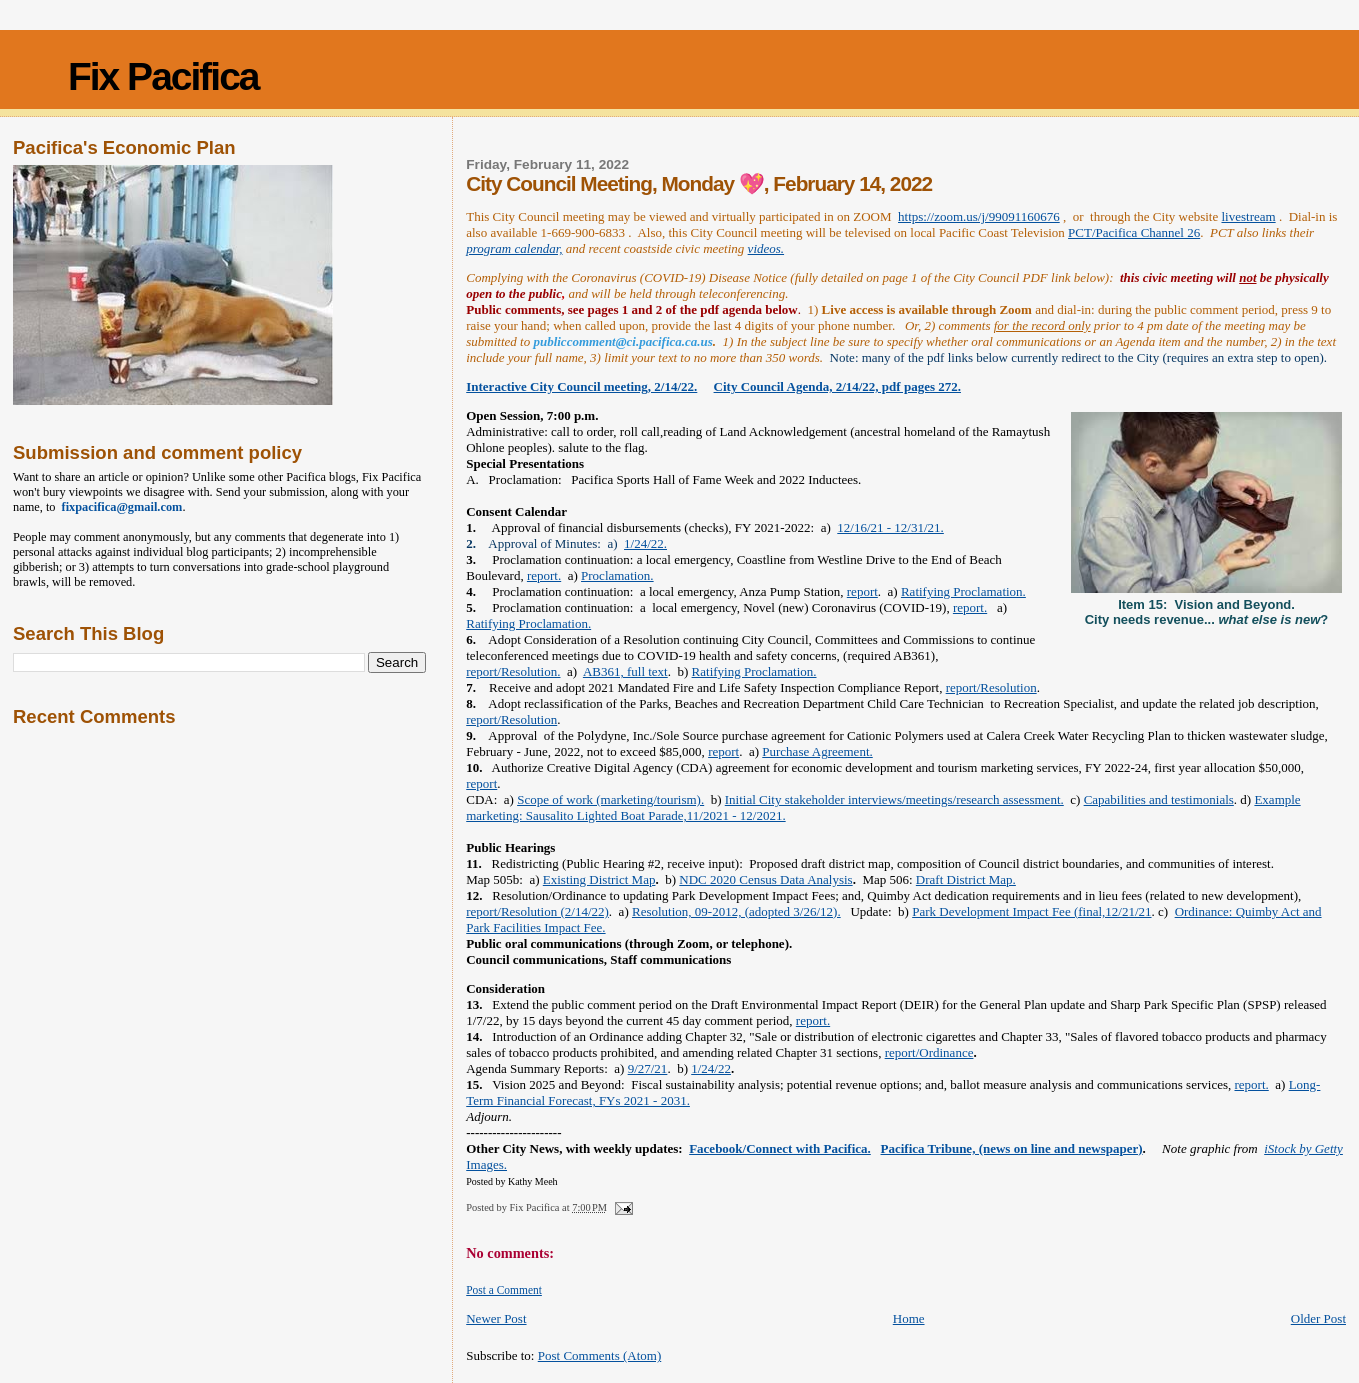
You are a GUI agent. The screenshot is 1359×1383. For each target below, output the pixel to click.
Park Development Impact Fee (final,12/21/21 (1031, 911)
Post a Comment (504, 1290)
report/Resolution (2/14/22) (537, 911)
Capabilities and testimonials (1159, 799)
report (862, 591)
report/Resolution (991, 687)
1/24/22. (645, 543)
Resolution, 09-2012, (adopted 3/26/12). (736, 911)
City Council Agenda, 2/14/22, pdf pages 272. (837, 386)
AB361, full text (625, 671)
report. (544, 575)
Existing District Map (599, 879)
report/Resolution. (513, 671)
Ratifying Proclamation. (963, 591)
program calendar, (514, 248)
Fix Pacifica (163, 76)
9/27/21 (648, 1068)
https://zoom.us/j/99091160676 (979, 216)
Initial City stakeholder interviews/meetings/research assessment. (894, 799)
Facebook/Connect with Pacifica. (780, 1148)
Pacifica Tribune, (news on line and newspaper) (1012, 1148)
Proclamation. (617, 575)
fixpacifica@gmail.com (119, 507)
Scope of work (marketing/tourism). (610, 799)
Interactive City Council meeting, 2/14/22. (581, 386)
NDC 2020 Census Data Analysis (765, 879)
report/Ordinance (929, 1052)
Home (909, 1318)
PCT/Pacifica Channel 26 (1134, 232)
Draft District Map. (966, 879)
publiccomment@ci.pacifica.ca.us (622, 341)
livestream (1248, 216)
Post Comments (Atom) (600, 1355)
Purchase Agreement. (817, 751)
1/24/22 (711, 1068)
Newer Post (496, 1318)
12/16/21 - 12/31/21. (890, 527)
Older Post (1318, 1318)
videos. (766, 248)
